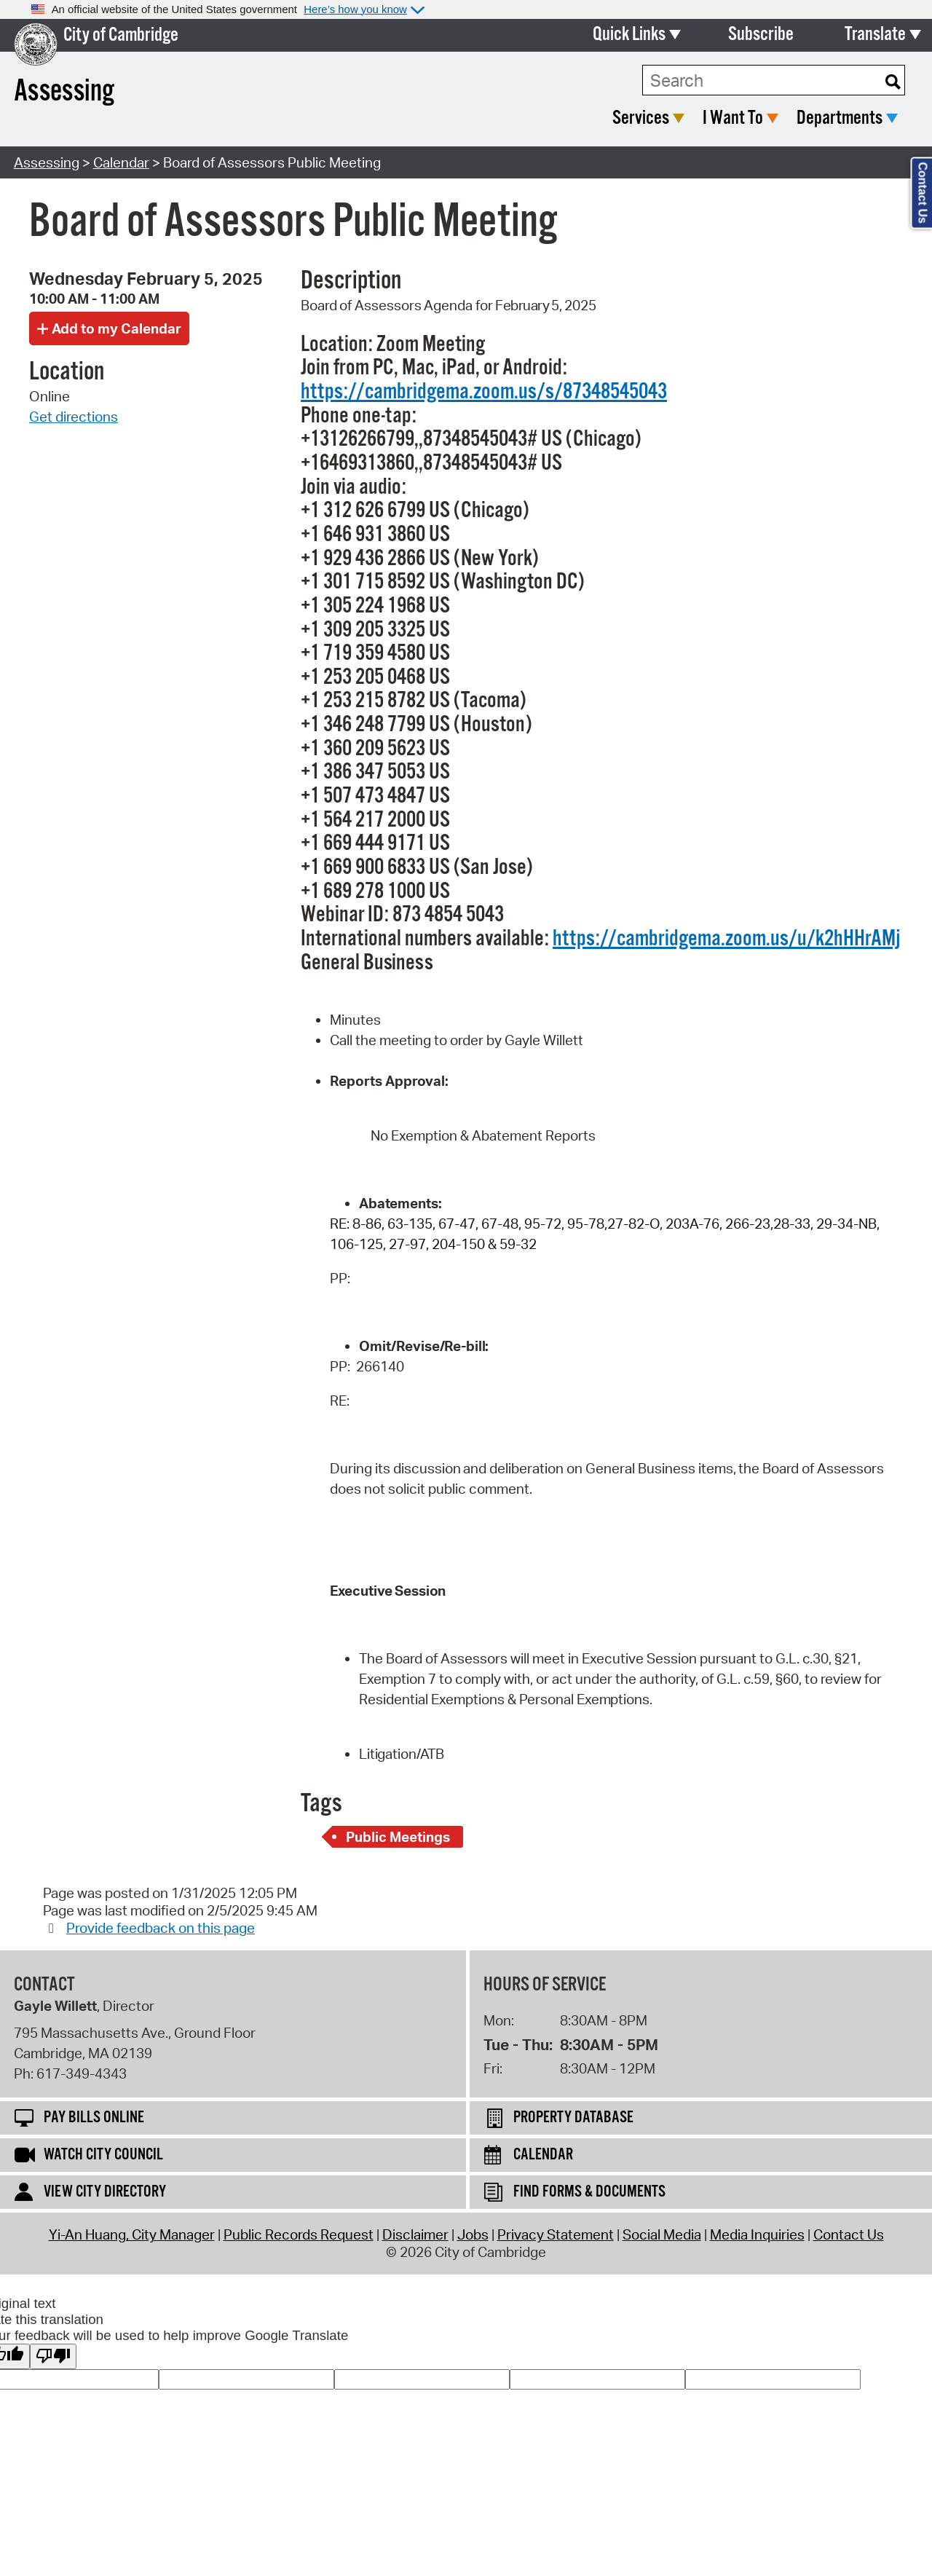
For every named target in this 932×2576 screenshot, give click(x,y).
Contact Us (848, 2234)
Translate (875, 35)
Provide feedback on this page (160, 1928)
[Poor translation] (53, 2356)
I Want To (733, 118)
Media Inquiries (757, 2234)
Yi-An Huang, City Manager (132, 2234)
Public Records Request (299, 2234)
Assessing (46, 162)
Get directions (73, 416)
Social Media (662, 2234)
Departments (839, 118)
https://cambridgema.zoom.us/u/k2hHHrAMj (726, 939)
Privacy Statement (555, 2234)
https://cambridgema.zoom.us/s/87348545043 (484, 392)
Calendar (121, 162)
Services (640, 118)
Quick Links (629, 35)
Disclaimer (415, 2234)
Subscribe (761, 35)
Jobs (473, 2234)
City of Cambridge (120, 35)
